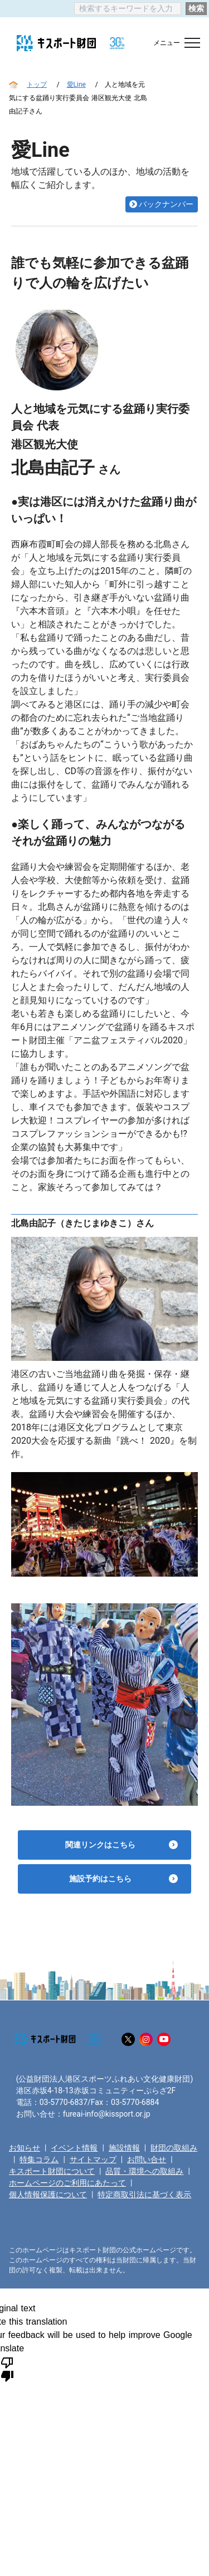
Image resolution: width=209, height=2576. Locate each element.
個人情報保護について (48, 2194)
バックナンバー (166, 204)
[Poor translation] (7, 2368)
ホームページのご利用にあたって (67, 2182)
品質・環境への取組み (144, 2171)
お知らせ (24, 2147)
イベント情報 (74, 2147)
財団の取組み (173, 2147)
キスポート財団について (52, 2171)
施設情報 (124, 2147)
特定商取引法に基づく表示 (144, 2194)
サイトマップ (93, 2159)
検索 (196, 8)
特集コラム (39, 2159)
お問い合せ (146, 2159)
